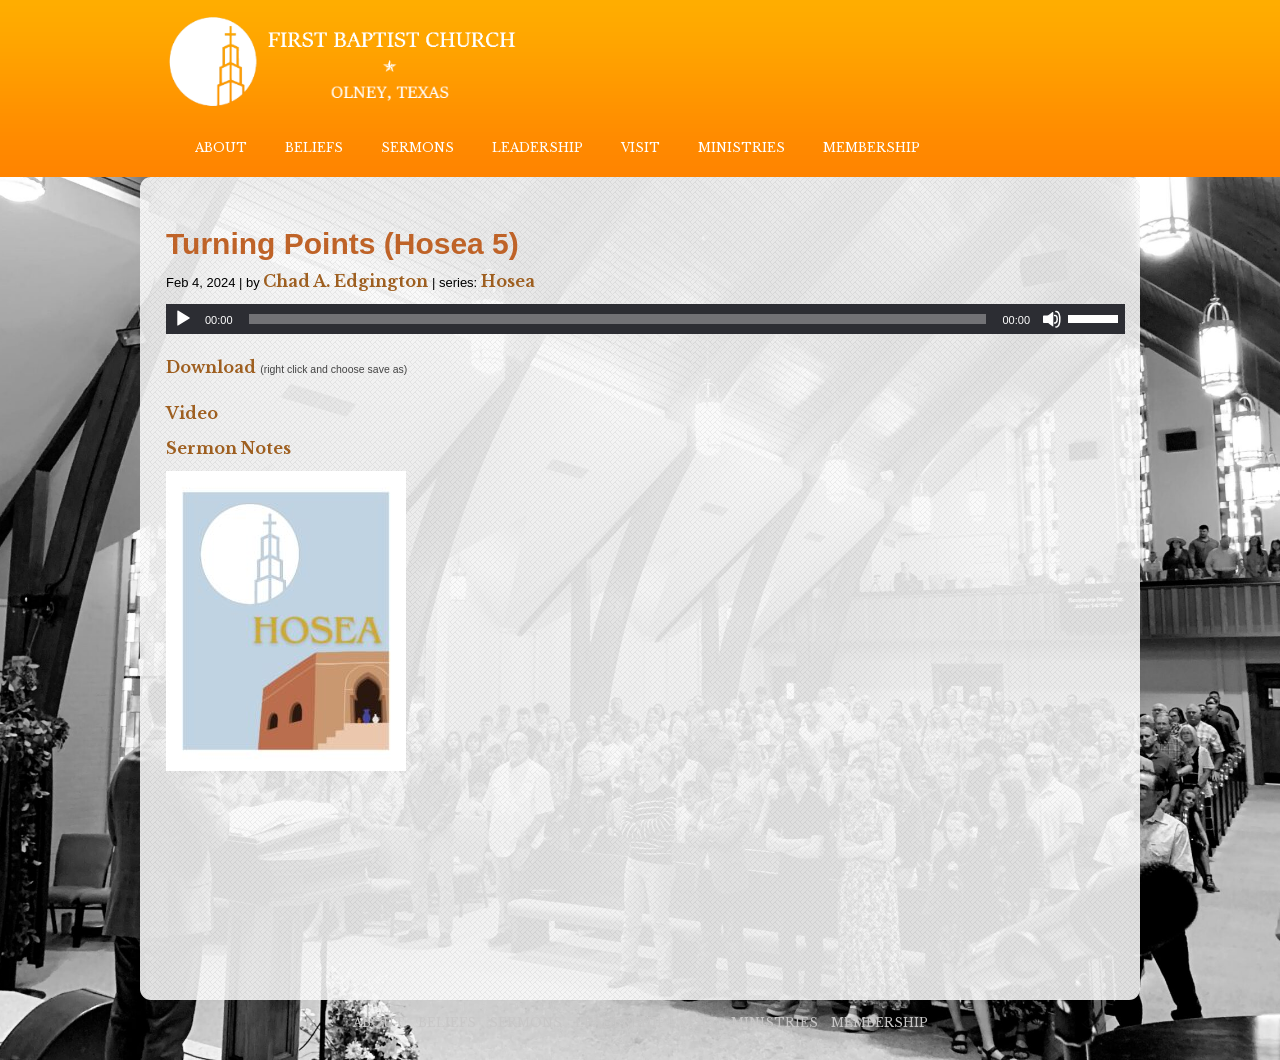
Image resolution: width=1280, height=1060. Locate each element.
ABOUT (221, 147)
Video (192, 413)
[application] (645, 319)
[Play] (183, 319)
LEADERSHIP (537, 147)
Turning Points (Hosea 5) (342, 243)
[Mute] (1052, 319)
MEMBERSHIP (871, 147)
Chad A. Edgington (345, 281)
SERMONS (417, 147)
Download (211, 367)
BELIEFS (314, 147)
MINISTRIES (741, 147)
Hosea (508, 281)
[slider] (618, 319)
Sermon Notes (228, 448)
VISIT (640, 147)
